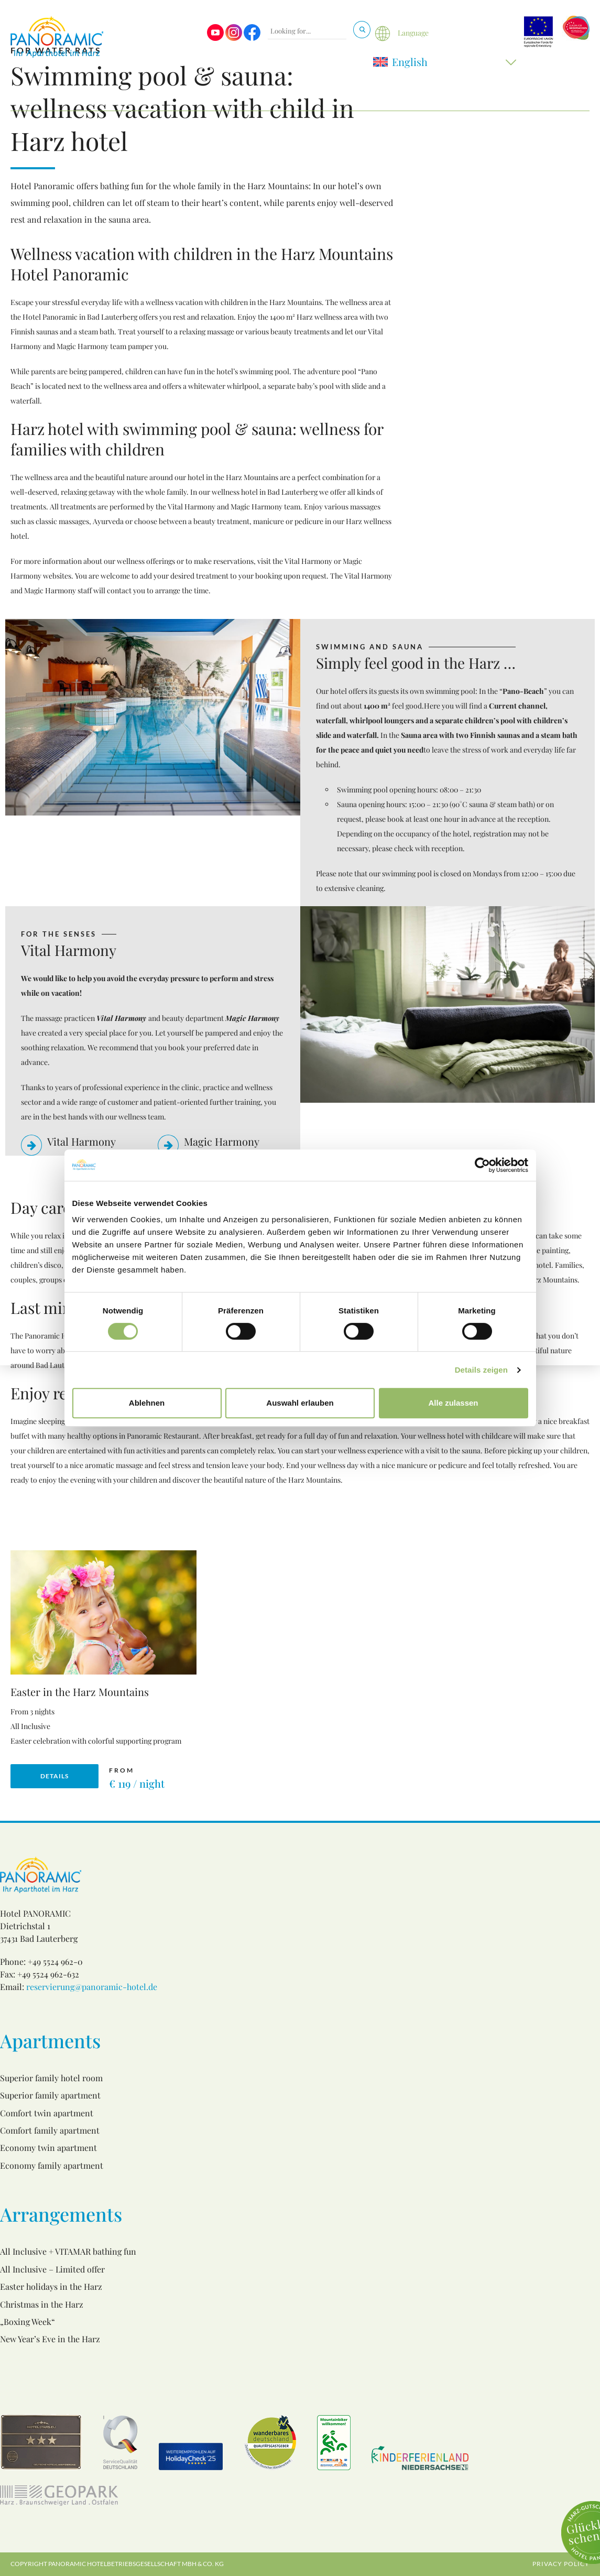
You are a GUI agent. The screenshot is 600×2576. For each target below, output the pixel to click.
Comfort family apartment (50, 2130)
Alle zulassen (453, 1402)
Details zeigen (481, 1369)
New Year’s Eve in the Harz (50, 2338)
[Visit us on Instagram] (233, 38)
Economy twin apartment (48, 2147)
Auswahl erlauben (299, 1402)
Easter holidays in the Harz (51, 2286)
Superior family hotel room (51, 2077)
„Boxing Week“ (27, 2321)
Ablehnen (147, 1402)
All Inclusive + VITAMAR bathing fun (68, 2251)
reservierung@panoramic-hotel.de (91, 1986)
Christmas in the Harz (41, 2304)
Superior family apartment (50, 2095)
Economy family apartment (51, 2165)
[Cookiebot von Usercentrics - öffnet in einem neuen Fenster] (482, 1165)
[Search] (361, 29)
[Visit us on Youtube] (215, 38)
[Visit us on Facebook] (252, 38)
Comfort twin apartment (46, 2112)
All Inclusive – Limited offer (52, 2269)
